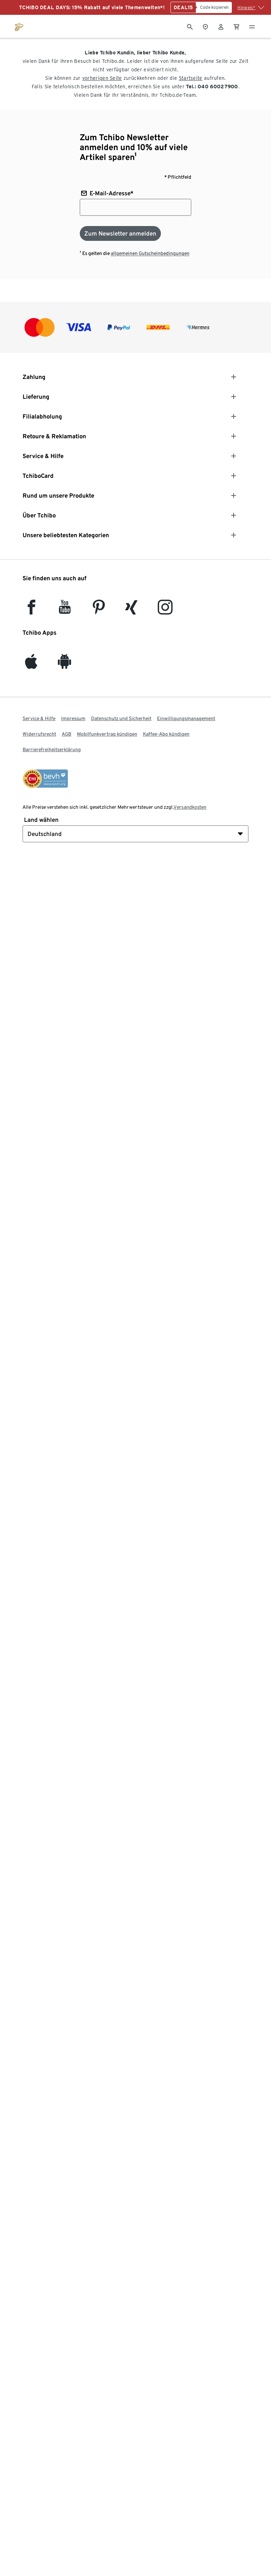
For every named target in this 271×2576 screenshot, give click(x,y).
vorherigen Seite (102, 78)
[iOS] (31, 665)
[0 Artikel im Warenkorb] (236, 26)
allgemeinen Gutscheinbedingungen (150, 253)
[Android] (64, 665)
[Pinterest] (98, 610)
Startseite (191, 78)
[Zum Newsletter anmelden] (120, 233)
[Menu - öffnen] (252, 26)
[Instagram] (165, 610)
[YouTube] (65, 610)
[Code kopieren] (214, 7)
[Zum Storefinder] (205, 26)
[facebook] (31, 610)
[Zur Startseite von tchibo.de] (19, 26)
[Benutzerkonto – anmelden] (221, 26)
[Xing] (131, 610)
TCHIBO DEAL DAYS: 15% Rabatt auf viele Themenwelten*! (92, 7)
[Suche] (190, 26)
